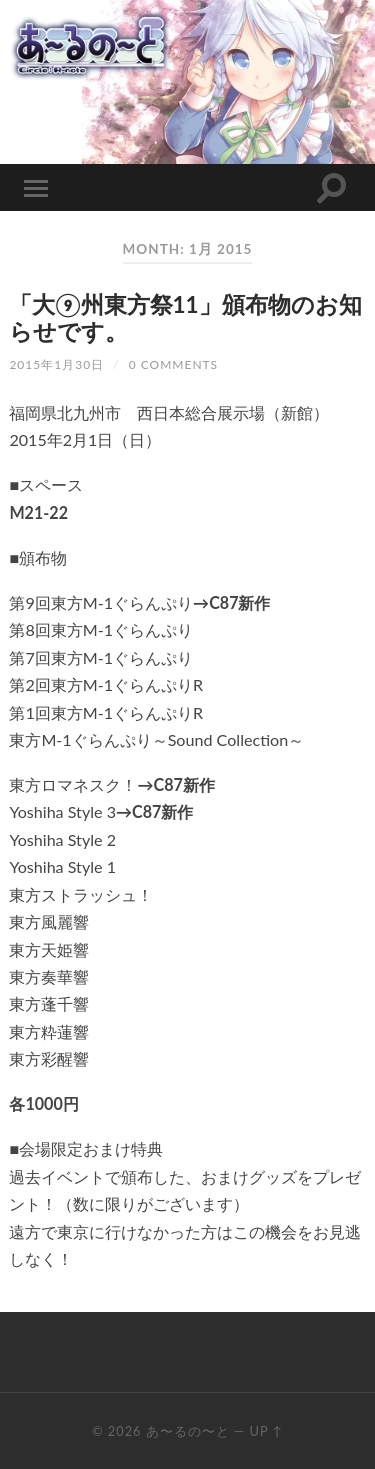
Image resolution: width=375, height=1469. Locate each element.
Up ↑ (266, 1431)
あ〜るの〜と (188, 1431)
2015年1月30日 (56, 364)
